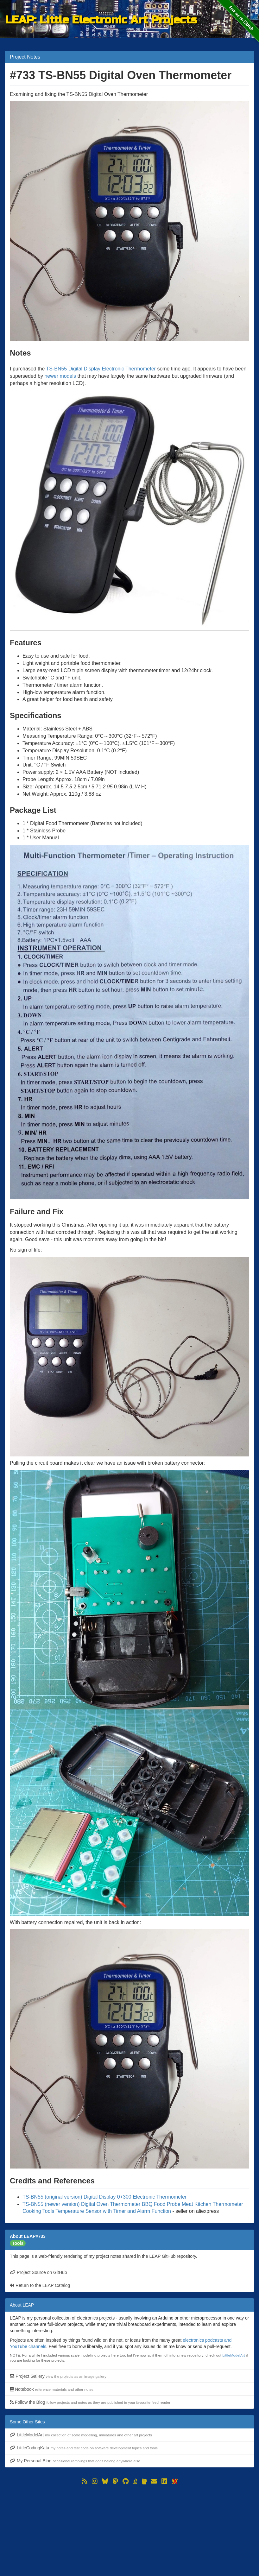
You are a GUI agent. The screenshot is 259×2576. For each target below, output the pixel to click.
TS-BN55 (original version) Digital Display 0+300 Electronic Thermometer (104, 2197)
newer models (60, 376)
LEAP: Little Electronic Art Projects (101, 20)
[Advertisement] (129, 2530)
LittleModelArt (233, 2355)
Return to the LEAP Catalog (40, 2285)
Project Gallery (58, 2376)
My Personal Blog (75, 2460)
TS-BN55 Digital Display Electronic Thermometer (100, 368)
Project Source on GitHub (38, 2272)
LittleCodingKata (84, 2447)
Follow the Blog (90, 2402)
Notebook (51, 2389)
